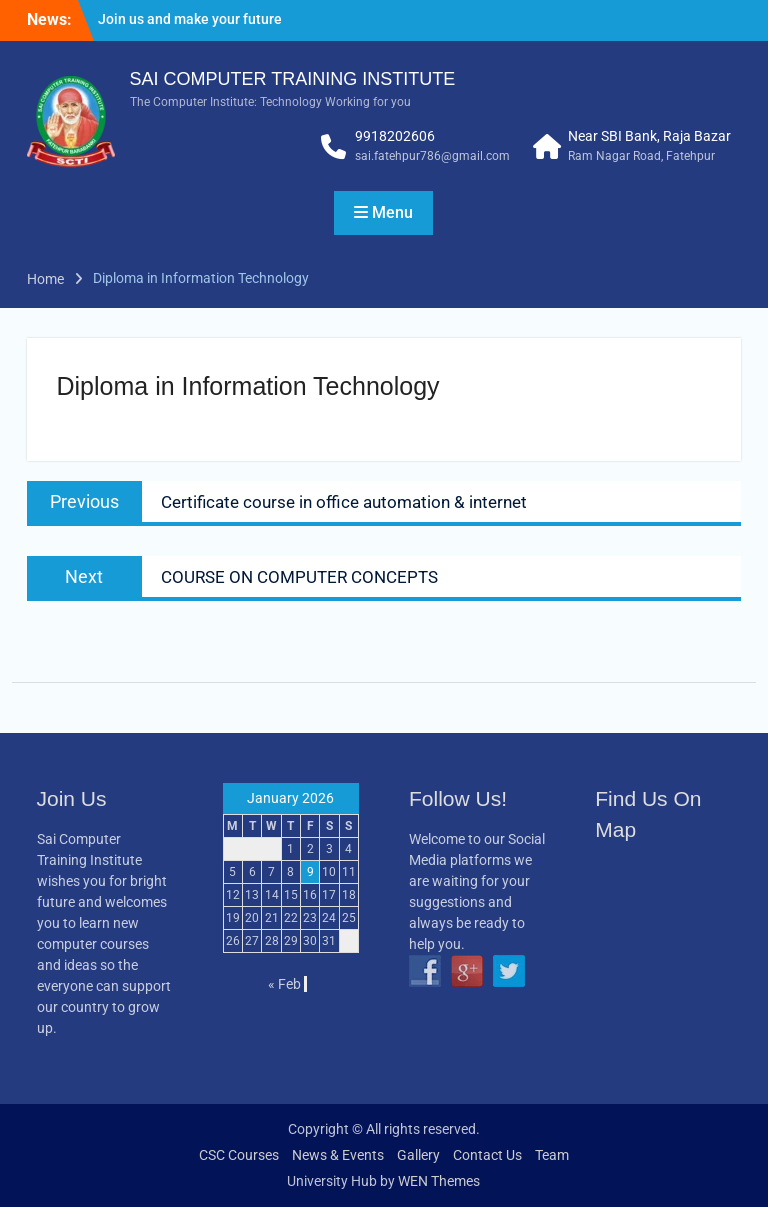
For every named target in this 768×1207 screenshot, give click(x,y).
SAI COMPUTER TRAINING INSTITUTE (293, 79)
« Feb (284, 984)
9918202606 (395, 136)
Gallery (418, 1155)
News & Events (338, 1155)
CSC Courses (239, 1155)
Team (552, 1155)
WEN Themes (439, 1181)
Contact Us (487, 1155)
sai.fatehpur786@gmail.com (432, 156)
